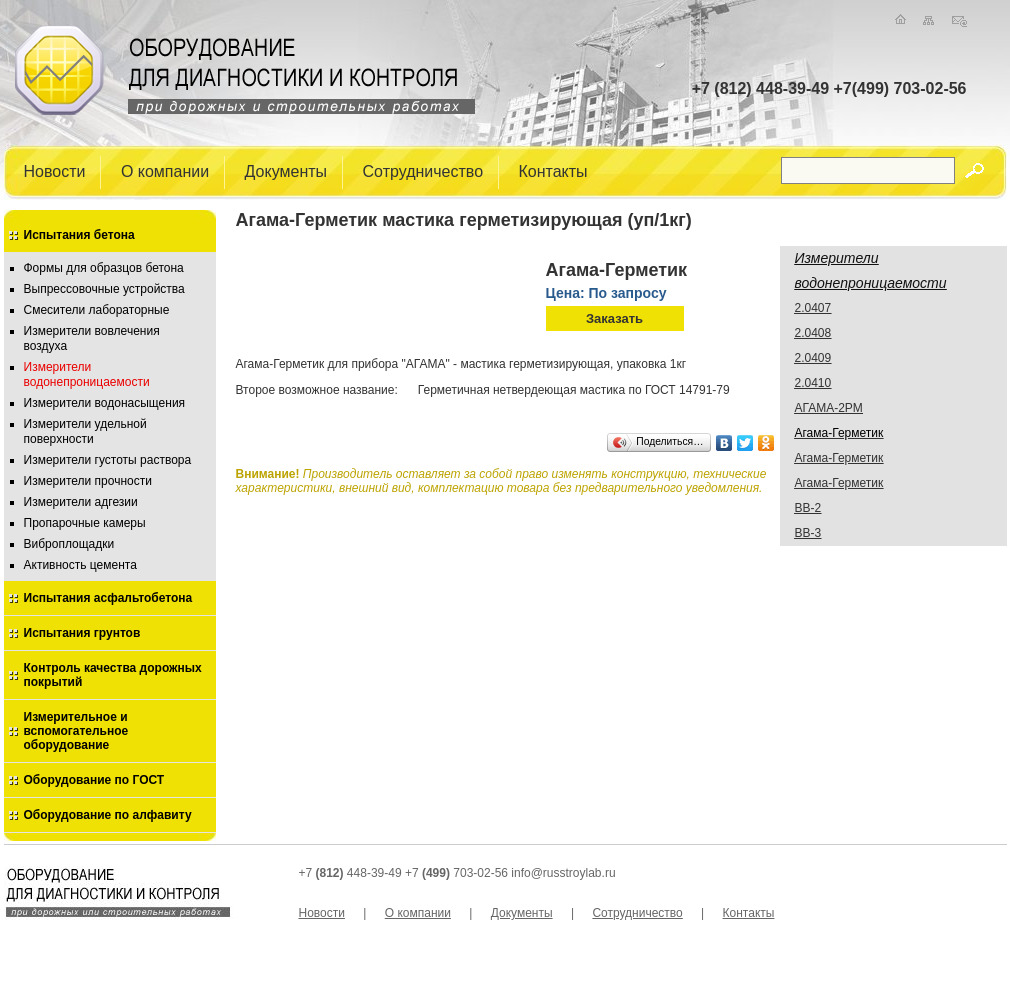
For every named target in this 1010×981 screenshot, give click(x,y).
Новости (55, 170)
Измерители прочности (88, 481)
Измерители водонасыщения (105, 403)
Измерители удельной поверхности (85, 431)
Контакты (553, 170)
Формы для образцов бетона (104, 268)
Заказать (614, 318)
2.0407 (813, 308)
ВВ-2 (808, 508)
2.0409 (813, 358)
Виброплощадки (69, 544)
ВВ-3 (808, 533)
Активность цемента (80, 565)
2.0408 (813, 333)
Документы (286, 170)
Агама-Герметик (839, 458)
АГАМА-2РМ (829, 408)
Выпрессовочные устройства (104, 289)
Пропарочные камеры (85, 523)
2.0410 (813, 383)
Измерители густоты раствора (108, 460)
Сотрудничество (423, 170)
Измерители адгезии (81, 502)
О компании (165, 170)
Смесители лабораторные (97, 310)
